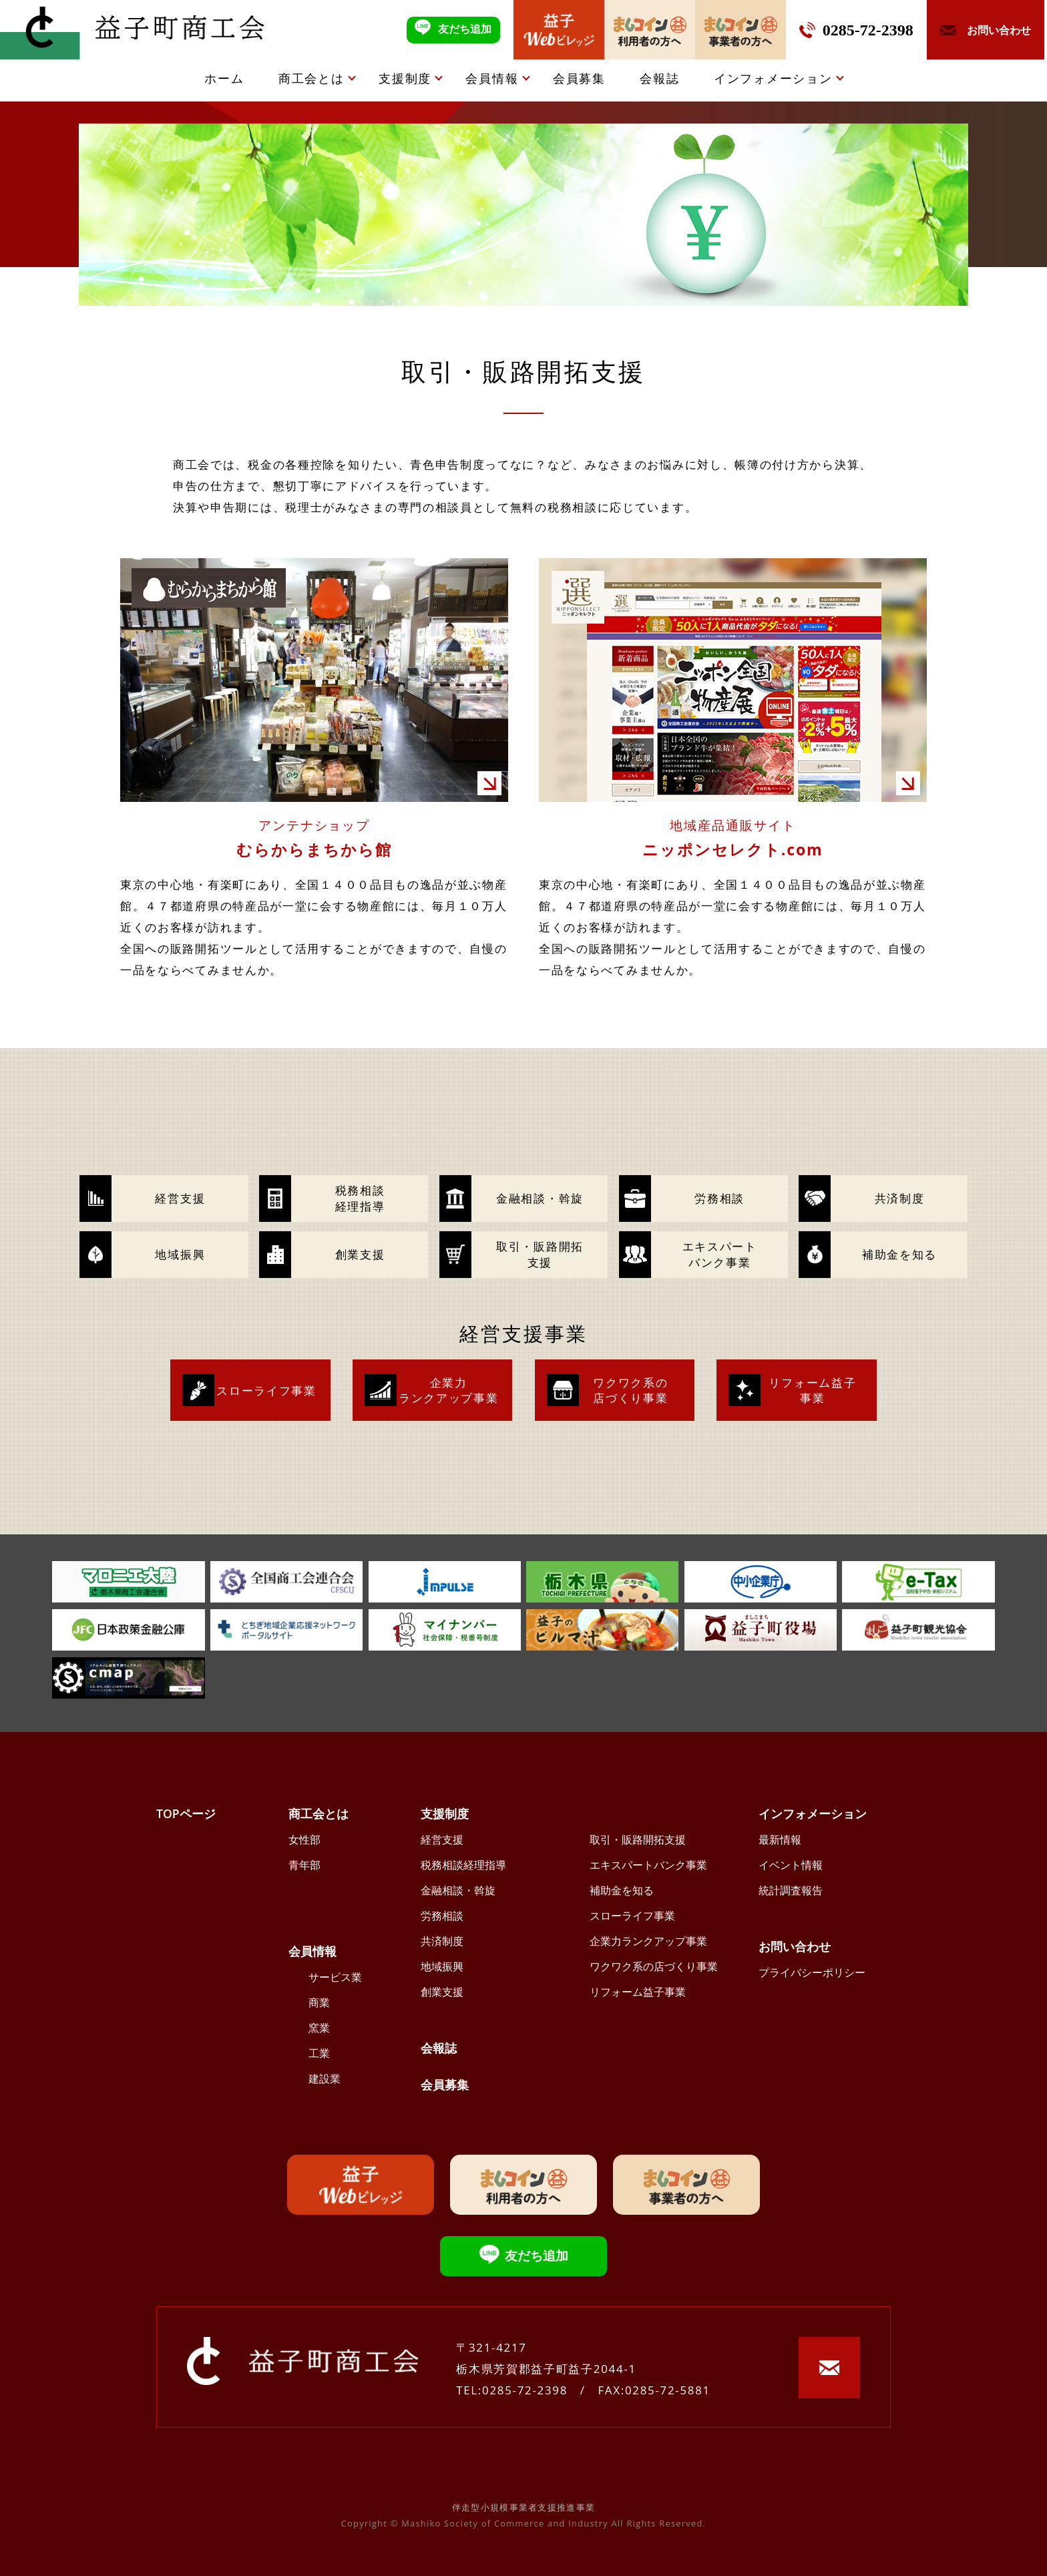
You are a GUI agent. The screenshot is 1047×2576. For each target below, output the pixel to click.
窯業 (319, 2027)
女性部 (304, 1839)
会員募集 (579, 78)
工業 (319, 2053)
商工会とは (311, 78)
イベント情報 (791, 1865)
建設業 (324, 2078)
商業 (319, 2002)
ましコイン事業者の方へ (740, 29)
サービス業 (335, 1977)
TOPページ (186, 1813)
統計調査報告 (791, 1890)
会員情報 (491, 78)
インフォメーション (773, 78)
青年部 (304, 1865)
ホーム (224, 78)
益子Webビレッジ (558, 29)
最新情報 (780, 1839)
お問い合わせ (795, 1946)
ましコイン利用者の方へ (649, 29)
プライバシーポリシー (812, 1972)
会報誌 (659, 78)
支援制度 (405, 78)
